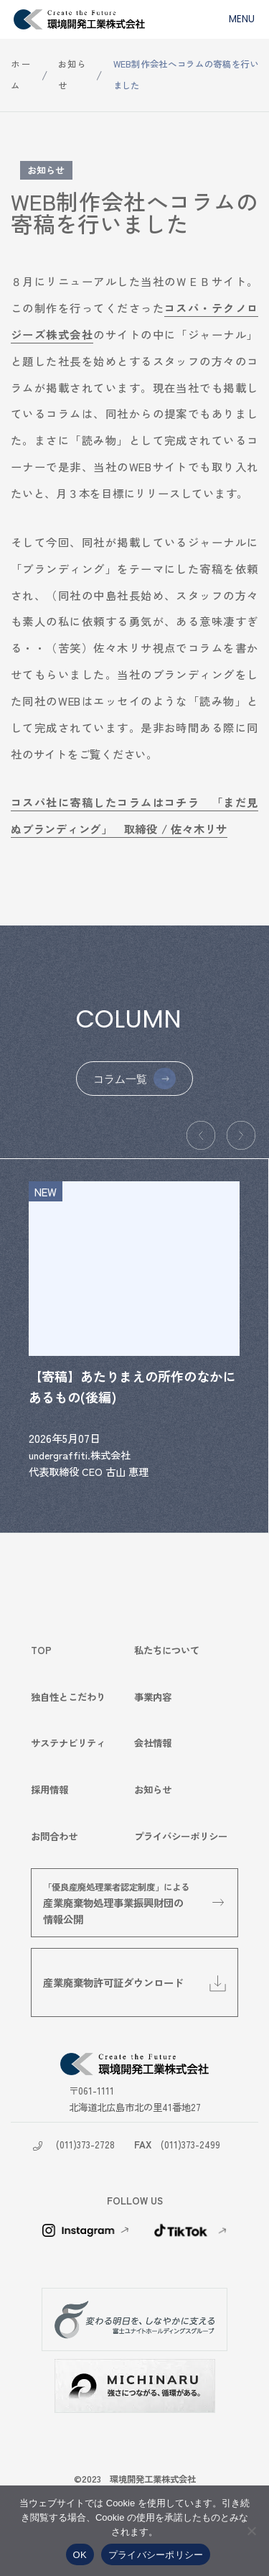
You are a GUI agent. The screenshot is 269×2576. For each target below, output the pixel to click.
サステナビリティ (68, 1743)
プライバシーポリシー (180, 1836)
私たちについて (166, 1650)
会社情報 (152, 1743)
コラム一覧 (120, 1078)
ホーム (20, 75)
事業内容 (152, 1696)
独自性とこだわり (68, 1696)
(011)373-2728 (85, 2144)
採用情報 (49, 1789)
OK (80, 2554)
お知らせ (71, 75)
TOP (41, 1650)
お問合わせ (54, 1836)
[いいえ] (251, 2531)
